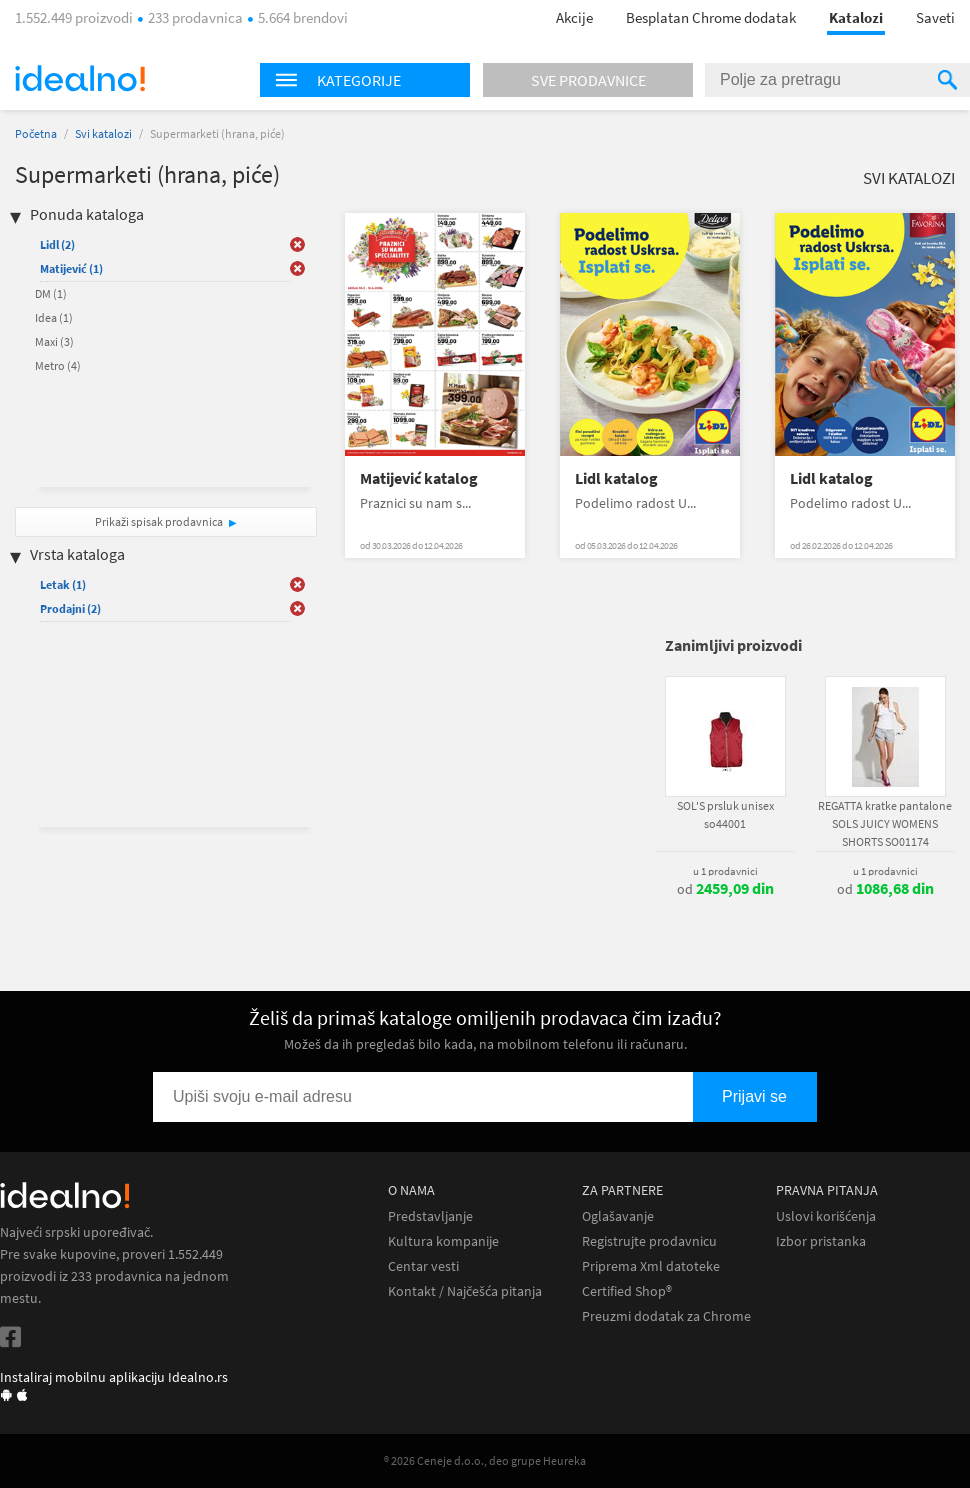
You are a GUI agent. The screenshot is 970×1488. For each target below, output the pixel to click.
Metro (58, 365)
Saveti (935, 17)
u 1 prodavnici (725, 871)
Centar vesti (423, 1266)
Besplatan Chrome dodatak (711, 17)
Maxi (54, 341)
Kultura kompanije (443, 1241)
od (725, 889)
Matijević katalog (419, 478)
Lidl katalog (616, 478)
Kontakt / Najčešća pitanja (465, 1291)
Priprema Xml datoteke (651, 1266)
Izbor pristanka (821, 1241)
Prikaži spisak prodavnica (159, 521)
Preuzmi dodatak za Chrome (666, 1316)
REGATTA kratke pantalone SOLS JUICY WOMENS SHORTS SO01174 (885, 823)
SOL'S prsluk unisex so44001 (725, 814)
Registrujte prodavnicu (649, 1241)
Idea (54, 317)
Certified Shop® (627, 1291)
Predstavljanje (430, 1216)
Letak (63, 584)
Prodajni (70, 608)
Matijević (71, 268)
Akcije (574, 17)
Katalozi (856, 17)
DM (51, 293)
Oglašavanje (618, 1216)
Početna (36, 133)
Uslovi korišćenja (826, 1216)
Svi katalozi (103, 133)
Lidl (57, 244)
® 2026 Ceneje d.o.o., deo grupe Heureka (485, 1460)
